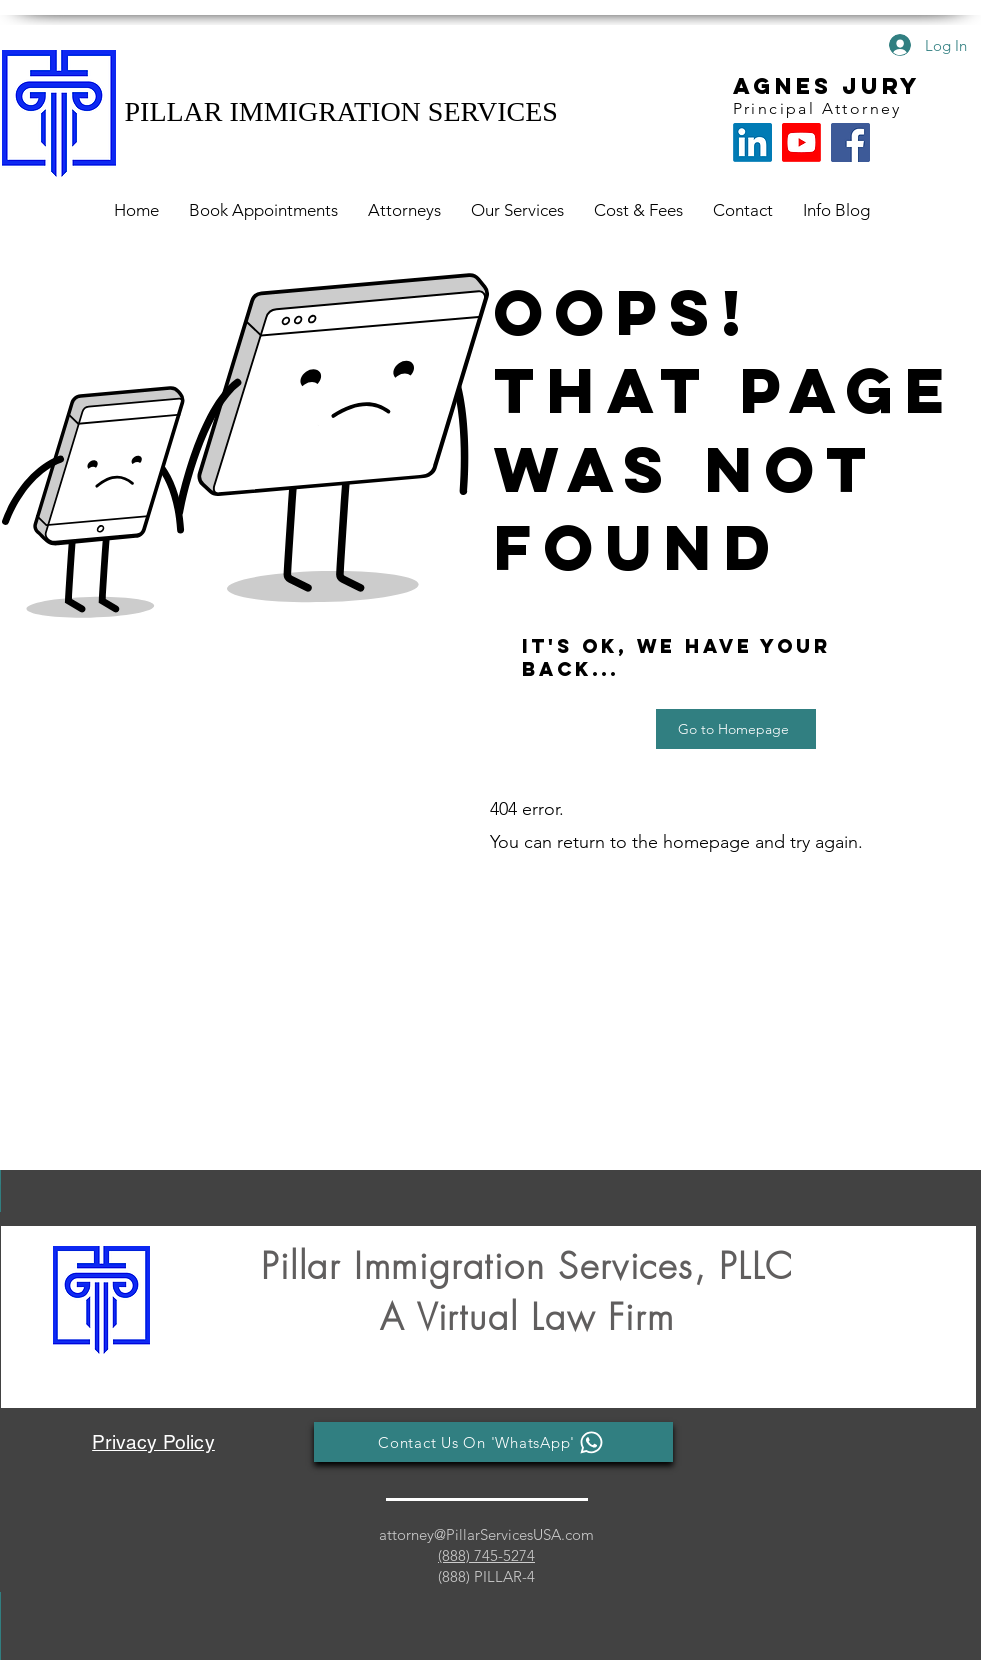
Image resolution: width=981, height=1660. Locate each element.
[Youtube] (801, 142)
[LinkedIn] (752, 142)
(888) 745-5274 (486, 1555)
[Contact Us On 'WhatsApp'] (493, 1442)
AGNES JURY (827, 86)
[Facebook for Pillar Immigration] (850, 142)
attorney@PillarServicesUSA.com (486, 1534)
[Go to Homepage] (736, 729)
